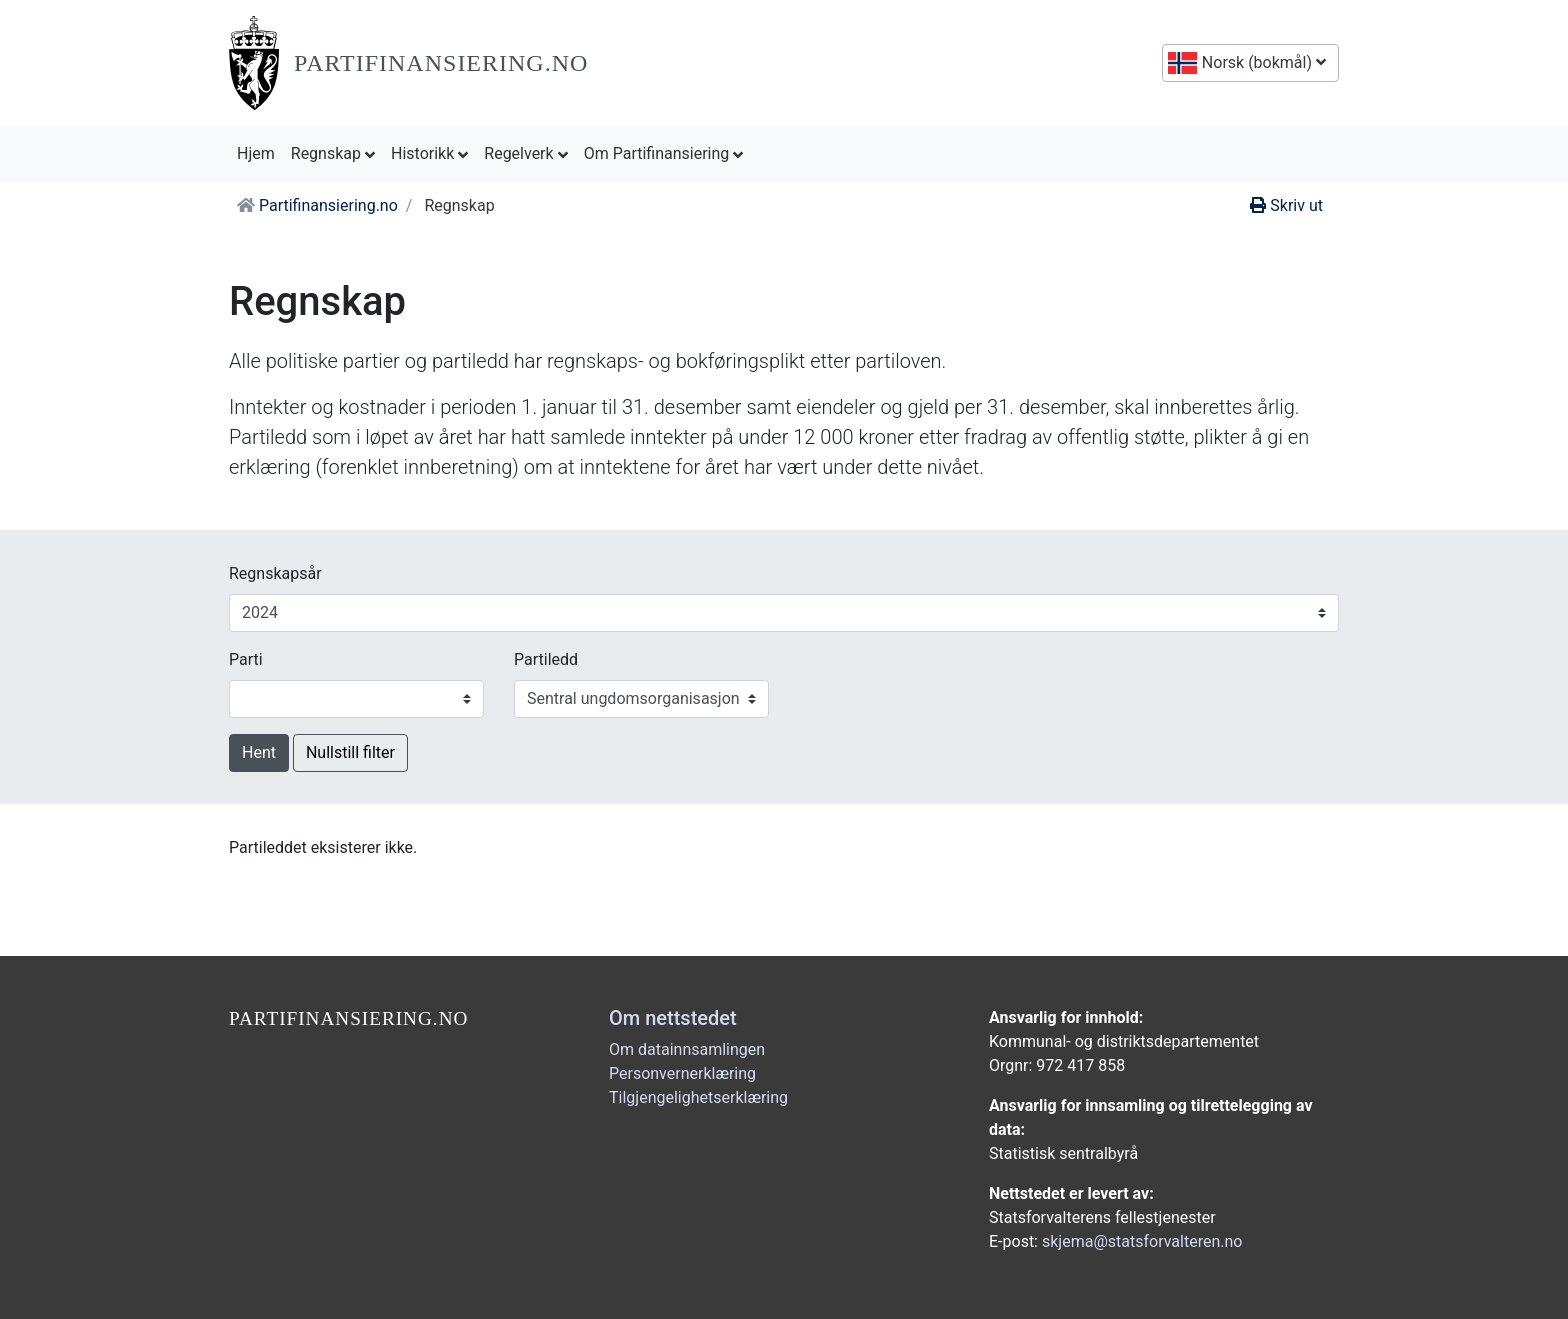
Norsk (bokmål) (1262, 62)
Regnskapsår (275, 573)
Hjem (260, 152)
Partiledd (546, 659)
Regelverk (525, 153)
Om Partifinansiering (664, 153)
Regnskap (333, 153)
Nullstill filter (350, 752)
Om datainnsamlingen (687, 1049)
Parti (246, 659)
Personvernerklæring (682, 1073)
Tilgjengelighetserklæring (698, 1097)
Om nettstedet (673, 1018)
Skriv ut (1286, 205)
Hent (259, 752)
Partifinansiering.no (441, 63)
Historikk (429, 153)
